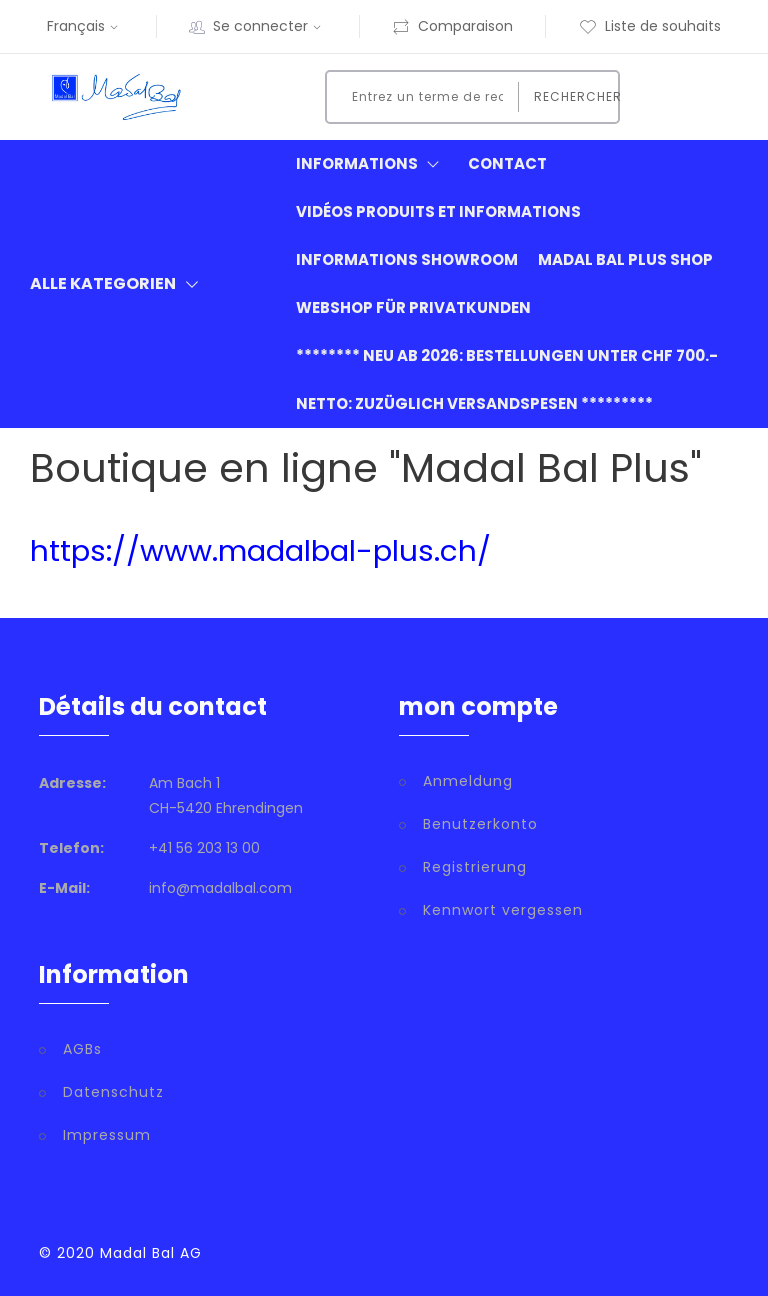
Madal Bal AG (151, 1253)
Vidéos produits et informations (438, 211)
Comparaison (452, 26)
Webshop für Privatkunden (413, 307)
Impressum (107, 1135)
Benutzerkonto (480, 824)
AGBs (82, 1049)
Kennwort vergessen (503, 910)
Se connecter (269, 26)
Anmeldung (468, 781)
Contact (507, 163)
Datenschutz (113, 1092)
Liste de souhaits (650, 26)
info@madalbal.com (220, 888)
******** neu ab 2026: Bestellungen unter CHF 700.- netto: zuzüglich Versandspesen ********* (507, 379)
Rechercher (571, 96)
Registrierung (475, 867)
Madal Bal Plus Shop (625, 259)
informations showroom (407, 259)
